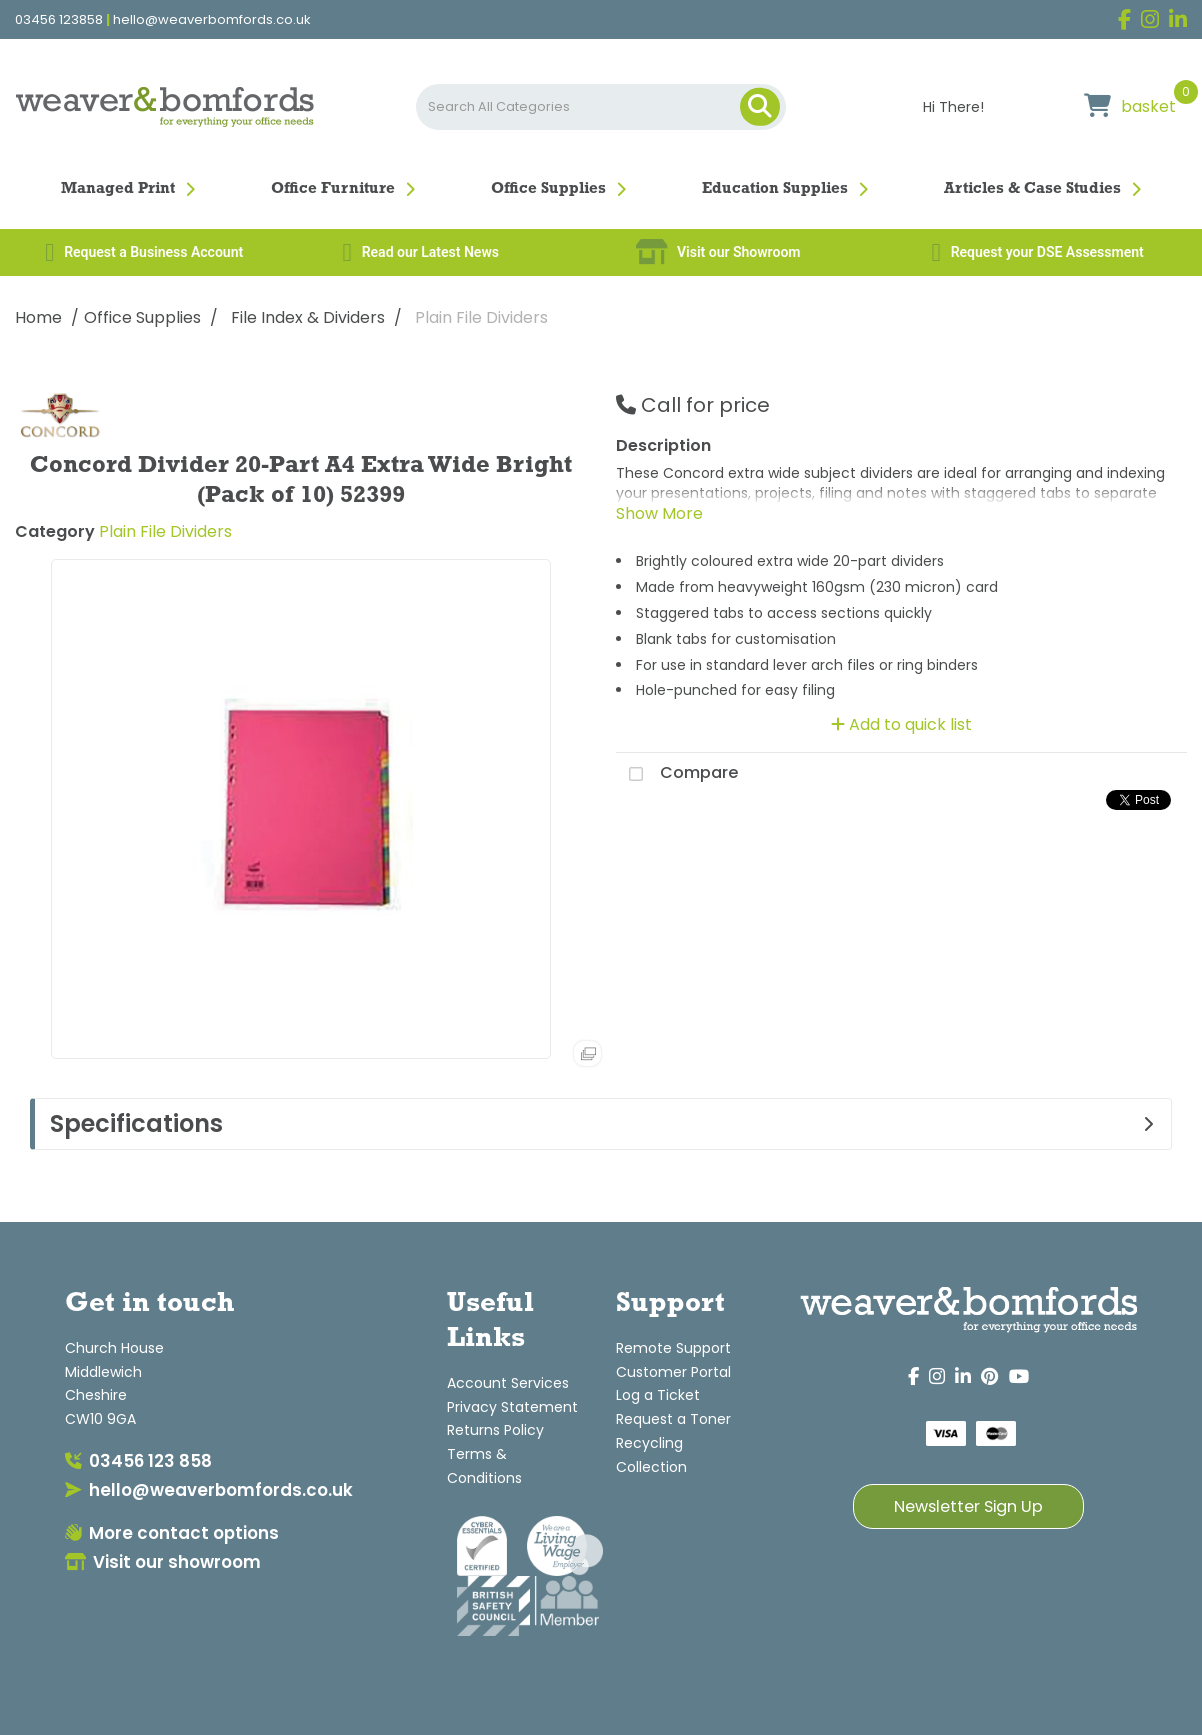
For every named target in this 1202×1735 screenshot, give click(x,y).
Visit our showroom (163, 1562)
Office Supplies (548, 189)
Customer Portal (673, 1372)
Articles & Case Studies (1032, 189)
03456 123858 (59, 20)
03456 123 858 (138, 1461)
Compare (677, 774)
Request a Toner (673, 1419)
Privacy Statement (512, 1407)
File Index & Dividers (308, 317)
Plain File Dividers (481, 317)
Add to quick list (901, 724)
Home (38, 317)
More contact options (172, 1533)
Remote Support (673, 1348)
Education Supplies (775, 189)
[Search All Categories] (601, 107)
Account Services (508, 1383)
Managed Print (118, 189)
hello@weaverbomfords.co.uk (212, 20)
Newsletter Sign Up (968, 1506)
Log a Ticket (658, 1395)
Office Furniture (333, 189)
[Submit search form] (760, 107)
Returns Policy (495, 1430)
